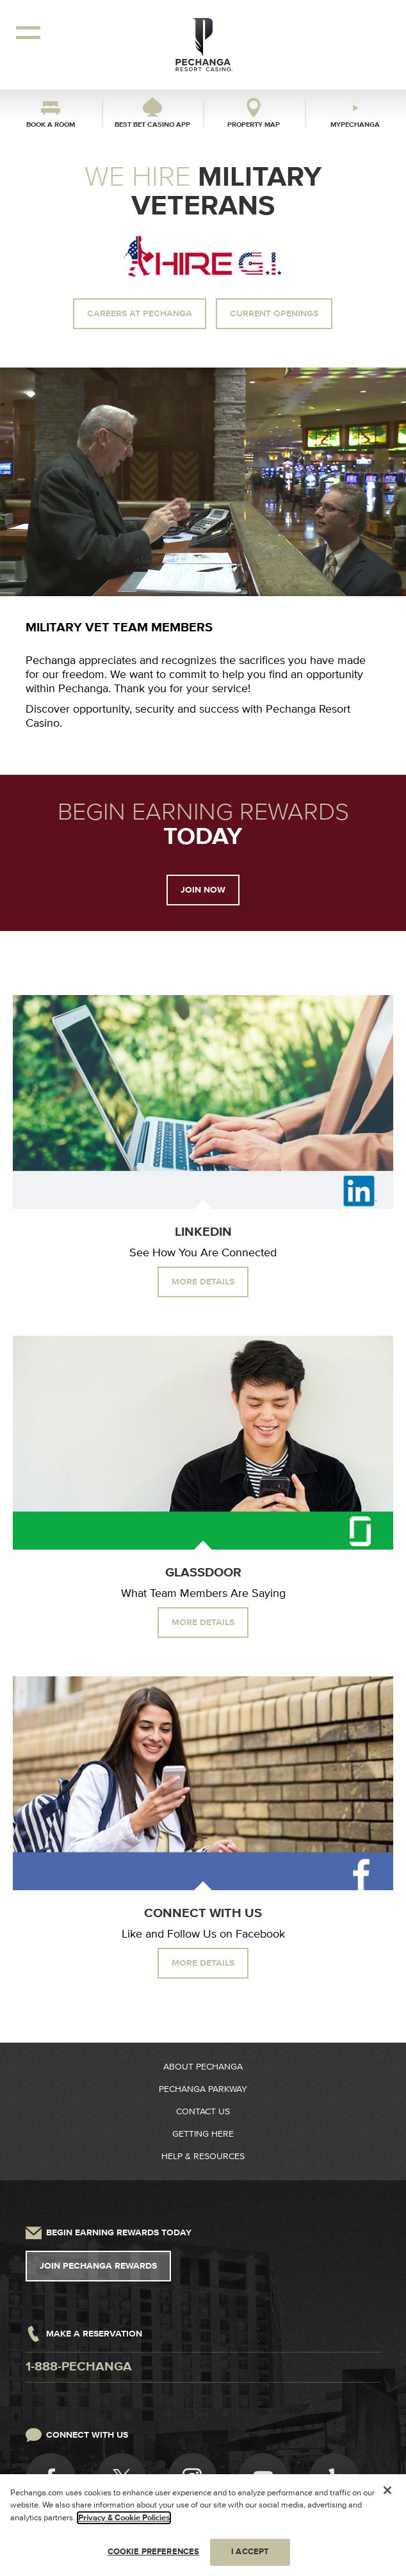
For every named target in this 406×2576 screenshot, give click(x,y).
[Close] (387, 2490)
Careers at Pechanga (139, 314)
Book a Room (50, 124)
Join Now (203, 890)
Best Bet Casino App (152, 124)
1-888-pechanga (79, 2367)
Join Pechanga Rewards (98, 2266)
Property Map (253, 124)
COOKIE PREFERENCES (153, 2552)
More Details (203, 1282)
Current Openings (274, 314)
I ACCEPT (250, 2552)
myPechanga (355, 124)
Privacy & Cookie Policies (124, 2518)
